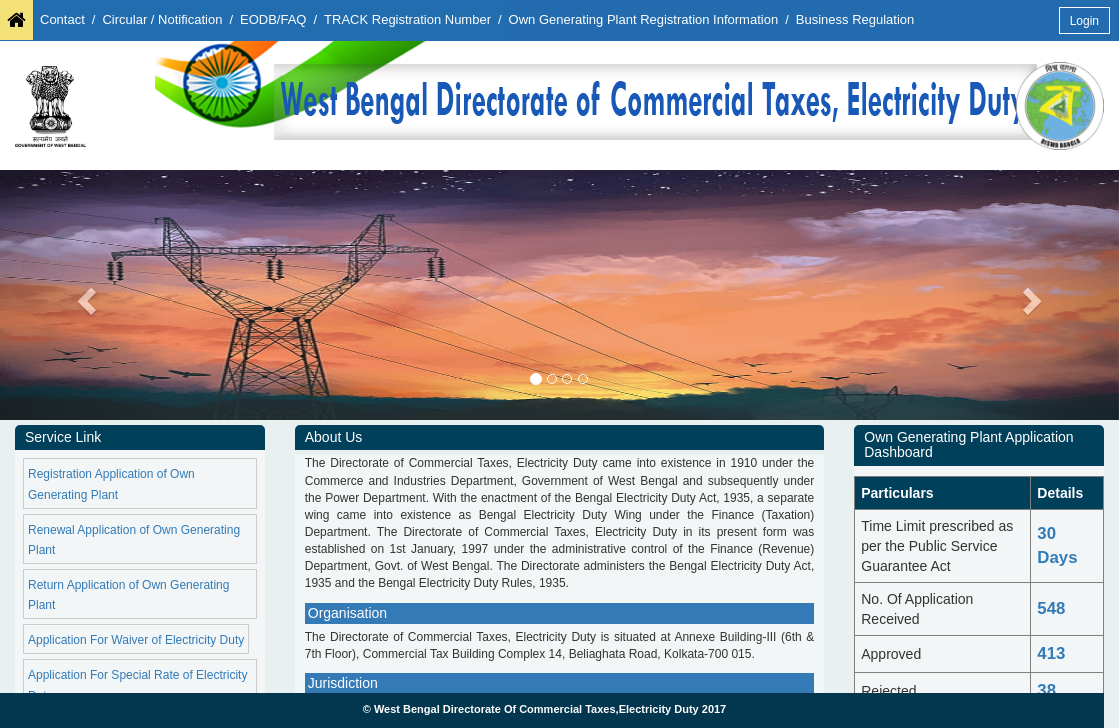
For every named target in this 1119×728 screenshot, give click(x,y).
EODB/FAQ (273, 19)
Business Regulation (855, 19)
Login (1084, 21)
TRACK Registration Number (407, 19)
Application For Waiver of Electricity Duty (136, 640)
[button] (84, 295)
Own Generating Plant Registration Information (644, 19)
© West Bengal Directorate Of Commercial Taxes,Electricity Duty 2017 (545, 709)
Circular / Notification (162, 19)
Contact (62, 19)
